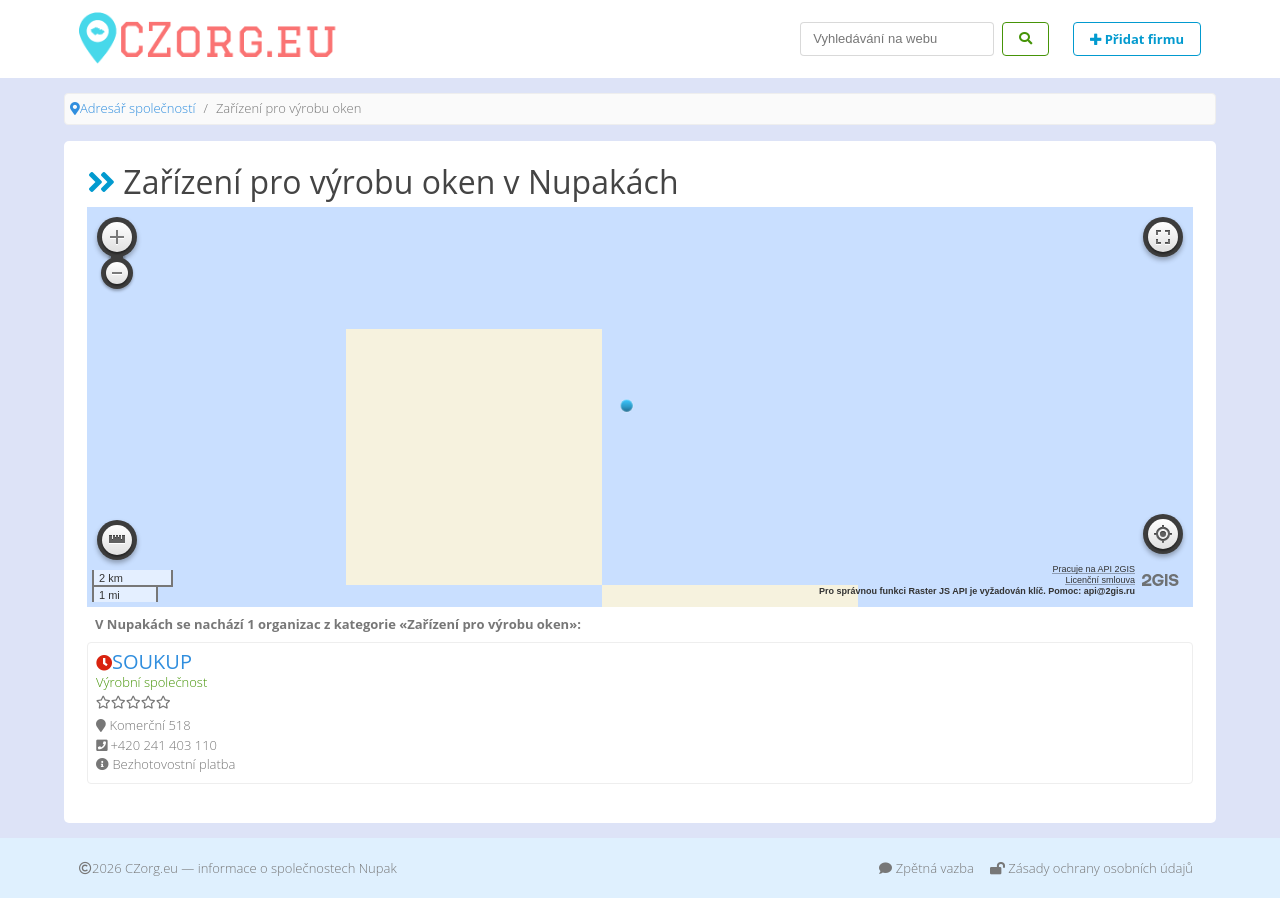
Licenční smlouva (1100, 580)
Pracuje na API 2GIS (1093, 569)
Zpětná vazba (926, 868)
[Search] (897, 39)
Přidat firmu (1137, 39)
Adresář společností (137, 108)
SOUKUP (152, 661)
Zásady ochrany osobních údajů (1091, 868)
